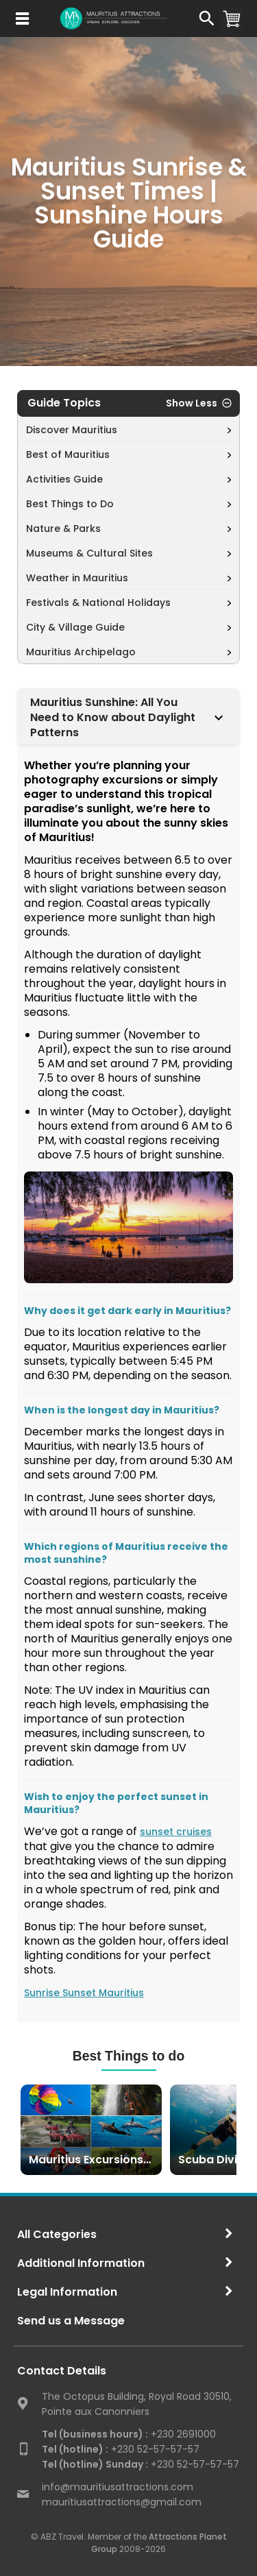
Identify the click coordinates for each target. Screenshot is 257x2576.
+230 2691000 (129, 2434)
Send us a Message (71, 2321)
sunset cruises (176, 1831)
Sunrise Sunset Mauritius (84, 1993)
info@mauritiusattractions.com (117, 2487)
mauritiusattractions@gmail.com (121, 2502)
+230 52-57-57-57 (120, 2449)
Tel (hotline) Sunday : (95, 2464)
